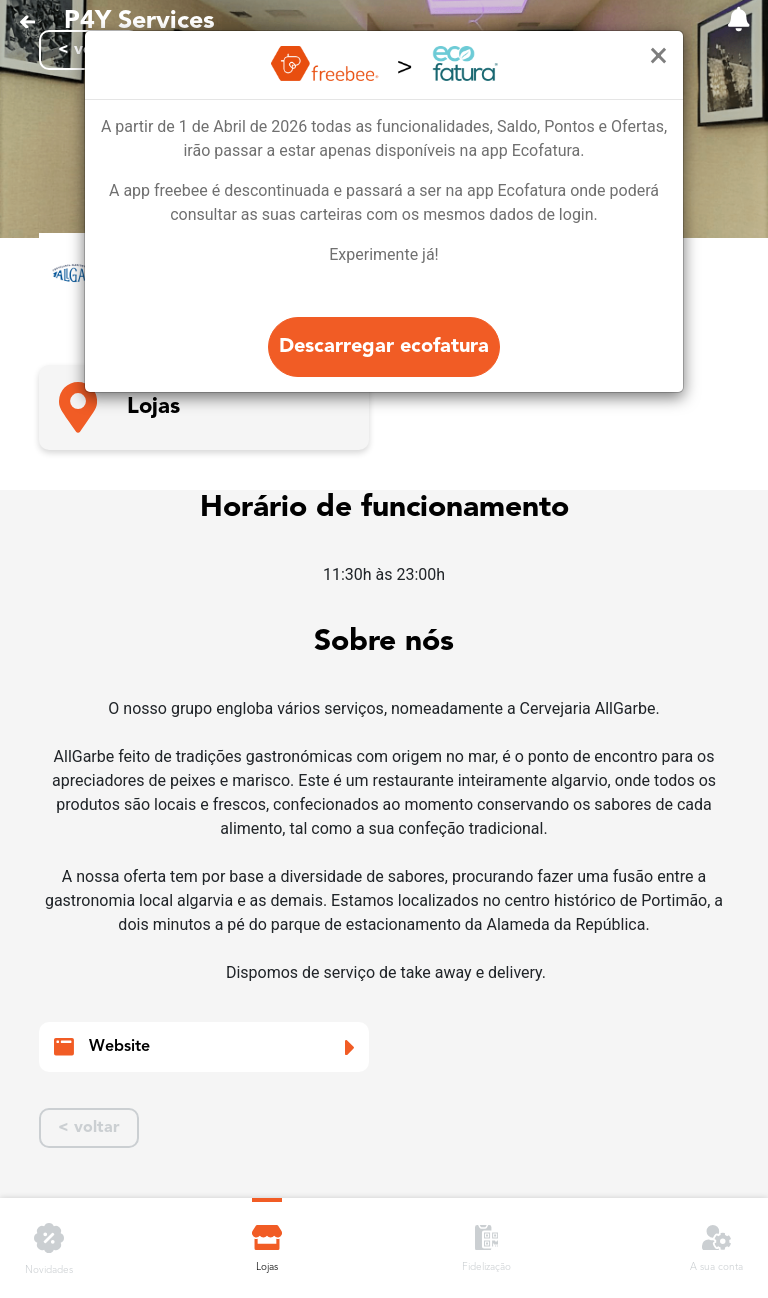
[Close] (658, 56)
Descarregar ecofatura (384, 347)
